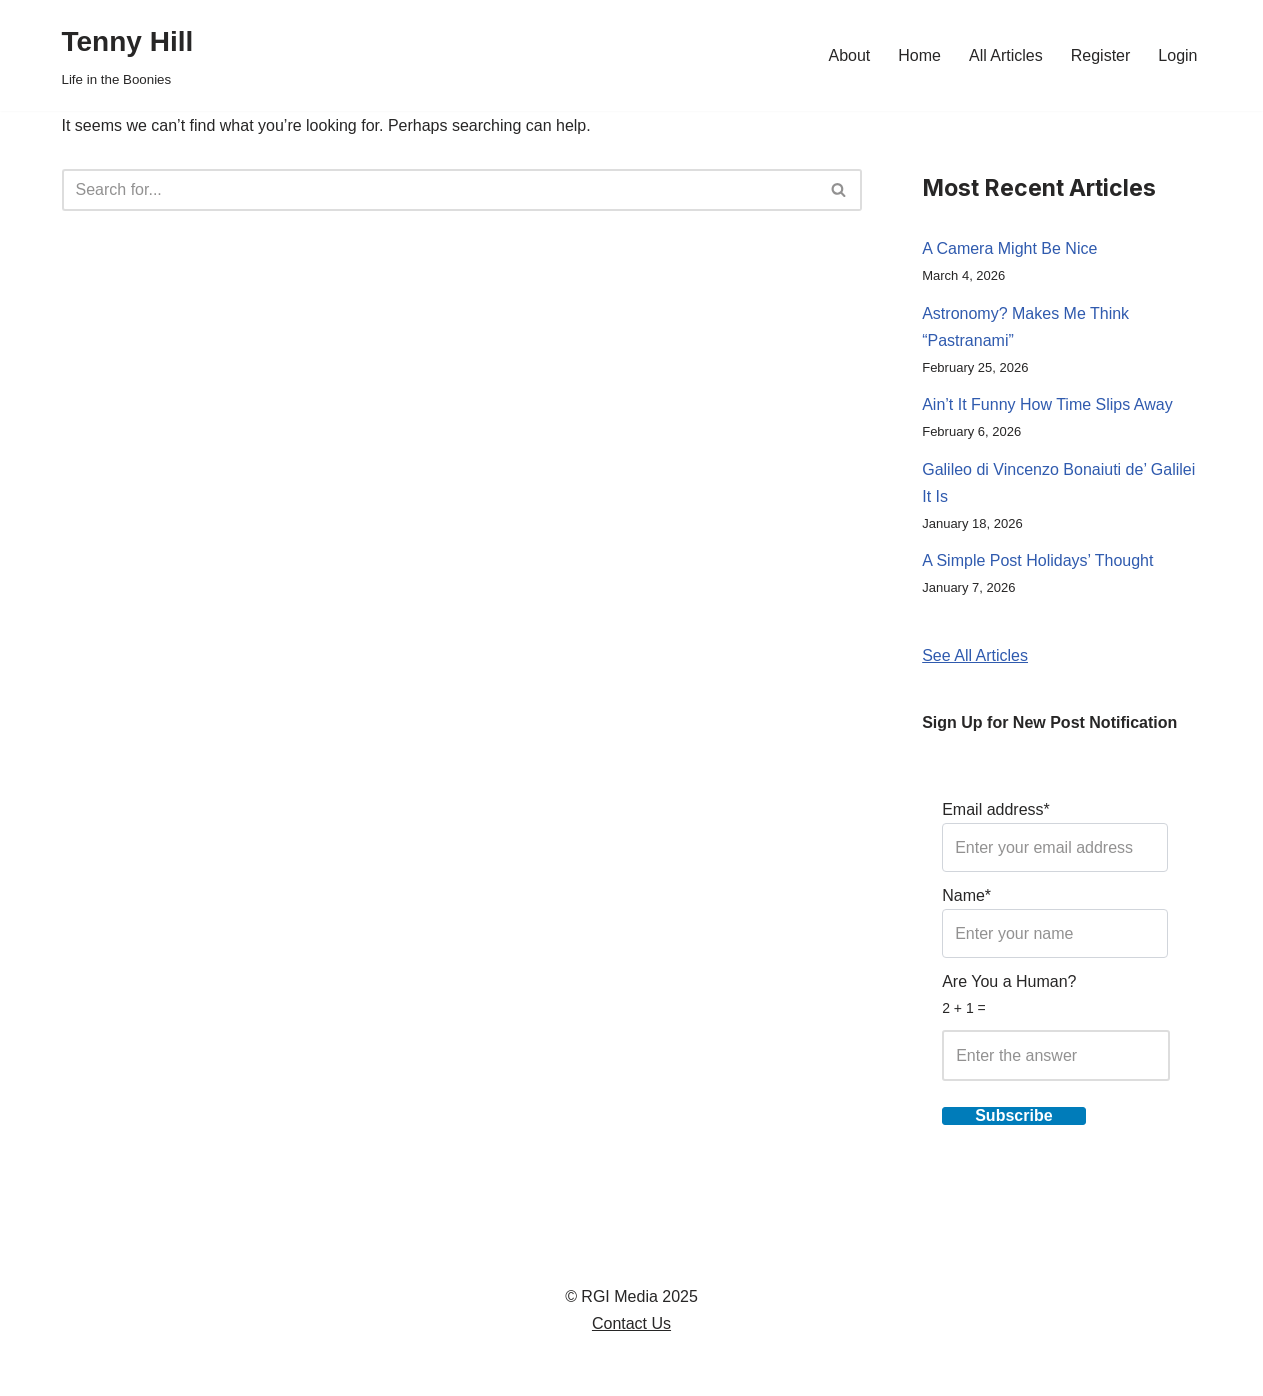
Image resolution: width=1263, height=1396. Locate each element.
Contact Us (631, 1323)
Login (1177, 55)
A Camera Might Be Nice (1009, 248)
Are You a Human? (1056, 1027)
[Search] (440, 190)
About (849, 55)
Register (1101, 55)
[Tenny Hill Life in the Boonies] (128, 55)
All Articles (1006, 55)
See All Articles (975, 655)
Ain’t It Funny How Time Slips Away (1047, 404)
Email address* (1055, 836)
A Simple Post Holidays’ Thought (1037, 560)
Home (919, 55)
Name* (1055, 922)
